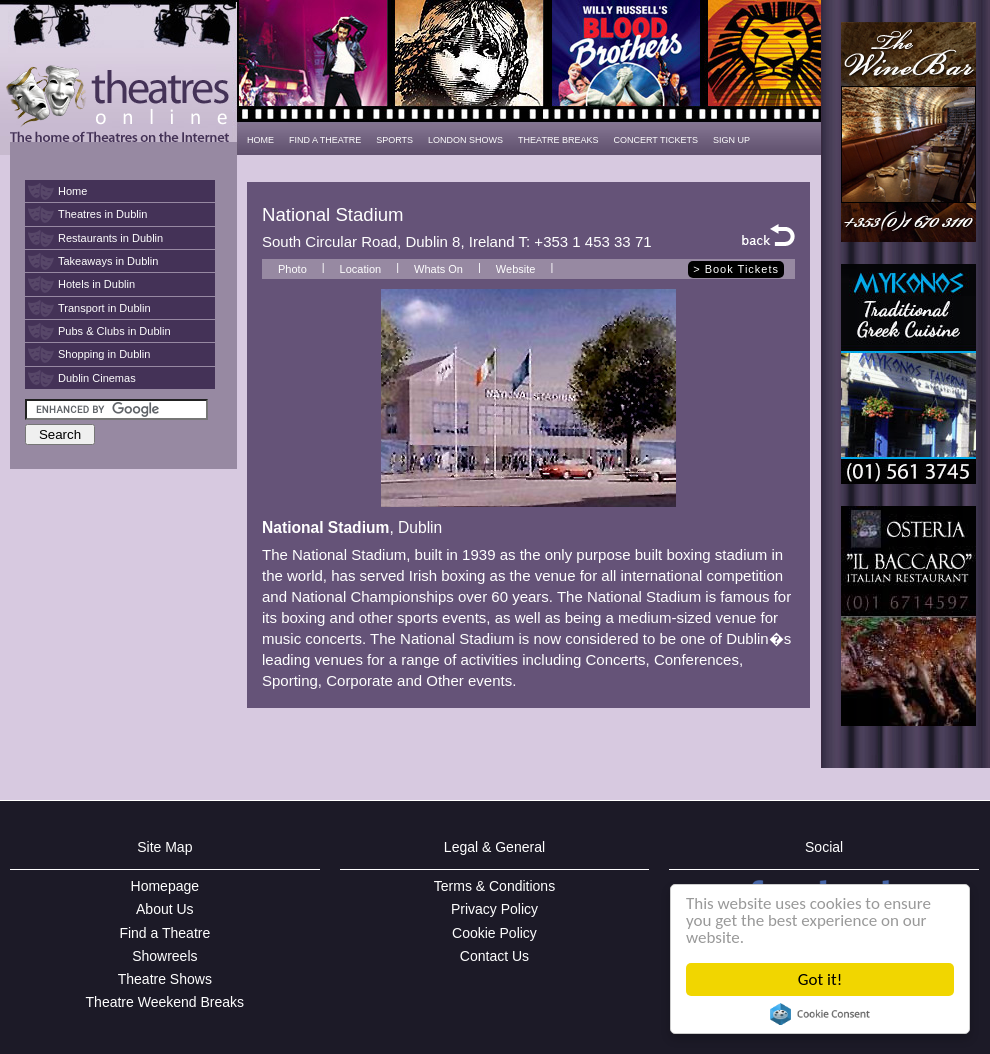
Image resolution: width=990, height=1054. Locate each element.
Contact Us (494, 956)
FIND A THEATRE (325, 140)
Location (361, 269)
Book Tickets (742, 269)
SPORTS (394, 140)
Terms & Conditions (494, 886)
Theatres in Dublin (102, 214)
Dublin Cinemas (97, 378)
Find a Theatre (164, 933)
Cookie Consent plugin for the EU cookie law (820, 1014)
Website (516, 269)
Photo (292, 269)
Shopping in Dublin (104, 354)
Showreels (164, 956)
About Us (165, 909)
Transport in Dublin (104, 308)
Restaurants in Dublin (110, 238)
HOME (260, 140)
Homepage (165, 886)
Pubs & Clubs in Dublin (114, 331)
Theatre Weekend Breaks (165, 1002)
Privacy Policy (494, 909)
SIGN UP (731, 140)
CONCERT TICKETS (655, 140)
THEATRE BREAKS (558, 140)
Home (72, 191)
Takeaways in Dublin (108, 261)
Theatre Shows (165, 979)
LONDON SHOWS (465, 140)
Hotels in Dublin (96, 284)
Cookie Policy (494, 933)
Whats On (438, 269)
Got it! (820, 979)
